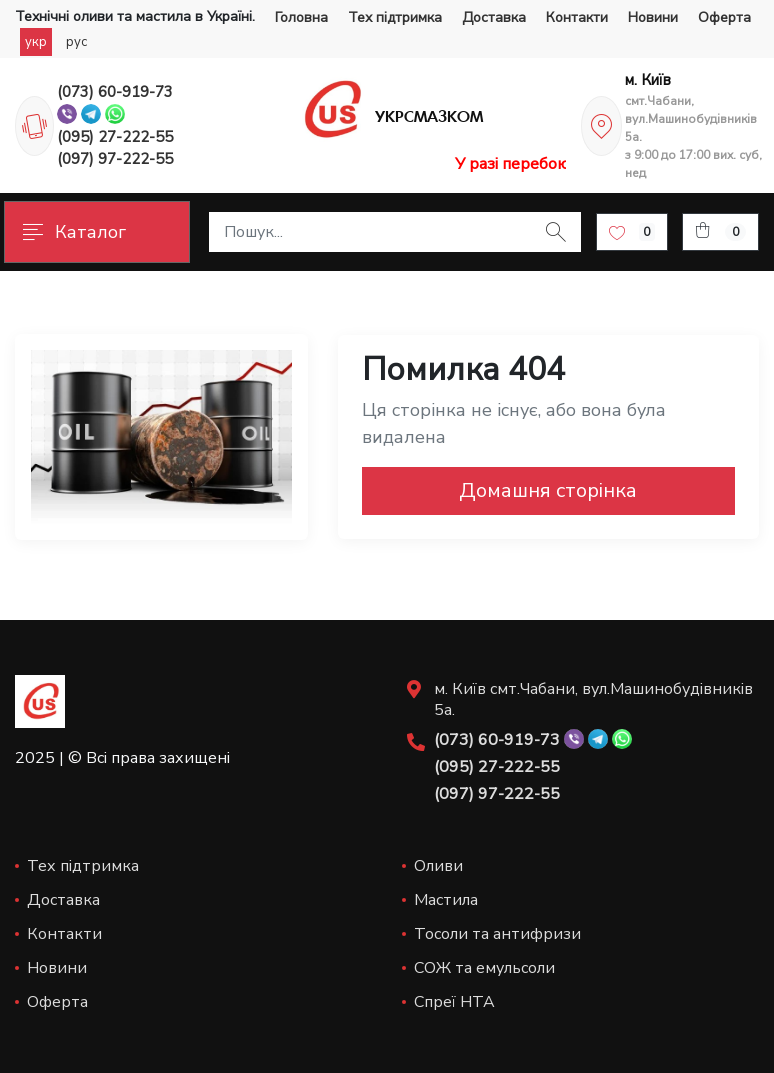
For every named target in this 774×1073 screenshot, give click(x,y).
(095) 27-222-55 (115, 137)
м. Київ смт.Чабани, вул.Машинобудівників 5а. (593, 700)
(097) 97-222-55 (115, 159)
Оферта (724, 17)
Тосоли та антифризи (497, 934)
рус (76, 42)
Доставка (494, 17)
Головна (301, 17)
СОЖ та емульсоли (484, 968)
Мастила (446, 900)
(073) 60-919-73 (115, 92)
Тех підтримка (395, 17)
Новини (653, 17)
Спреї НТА (454, 1002)
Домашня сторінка (548, 490)
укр (36, 42)
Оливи (438, 866)
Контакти (577, 17)
